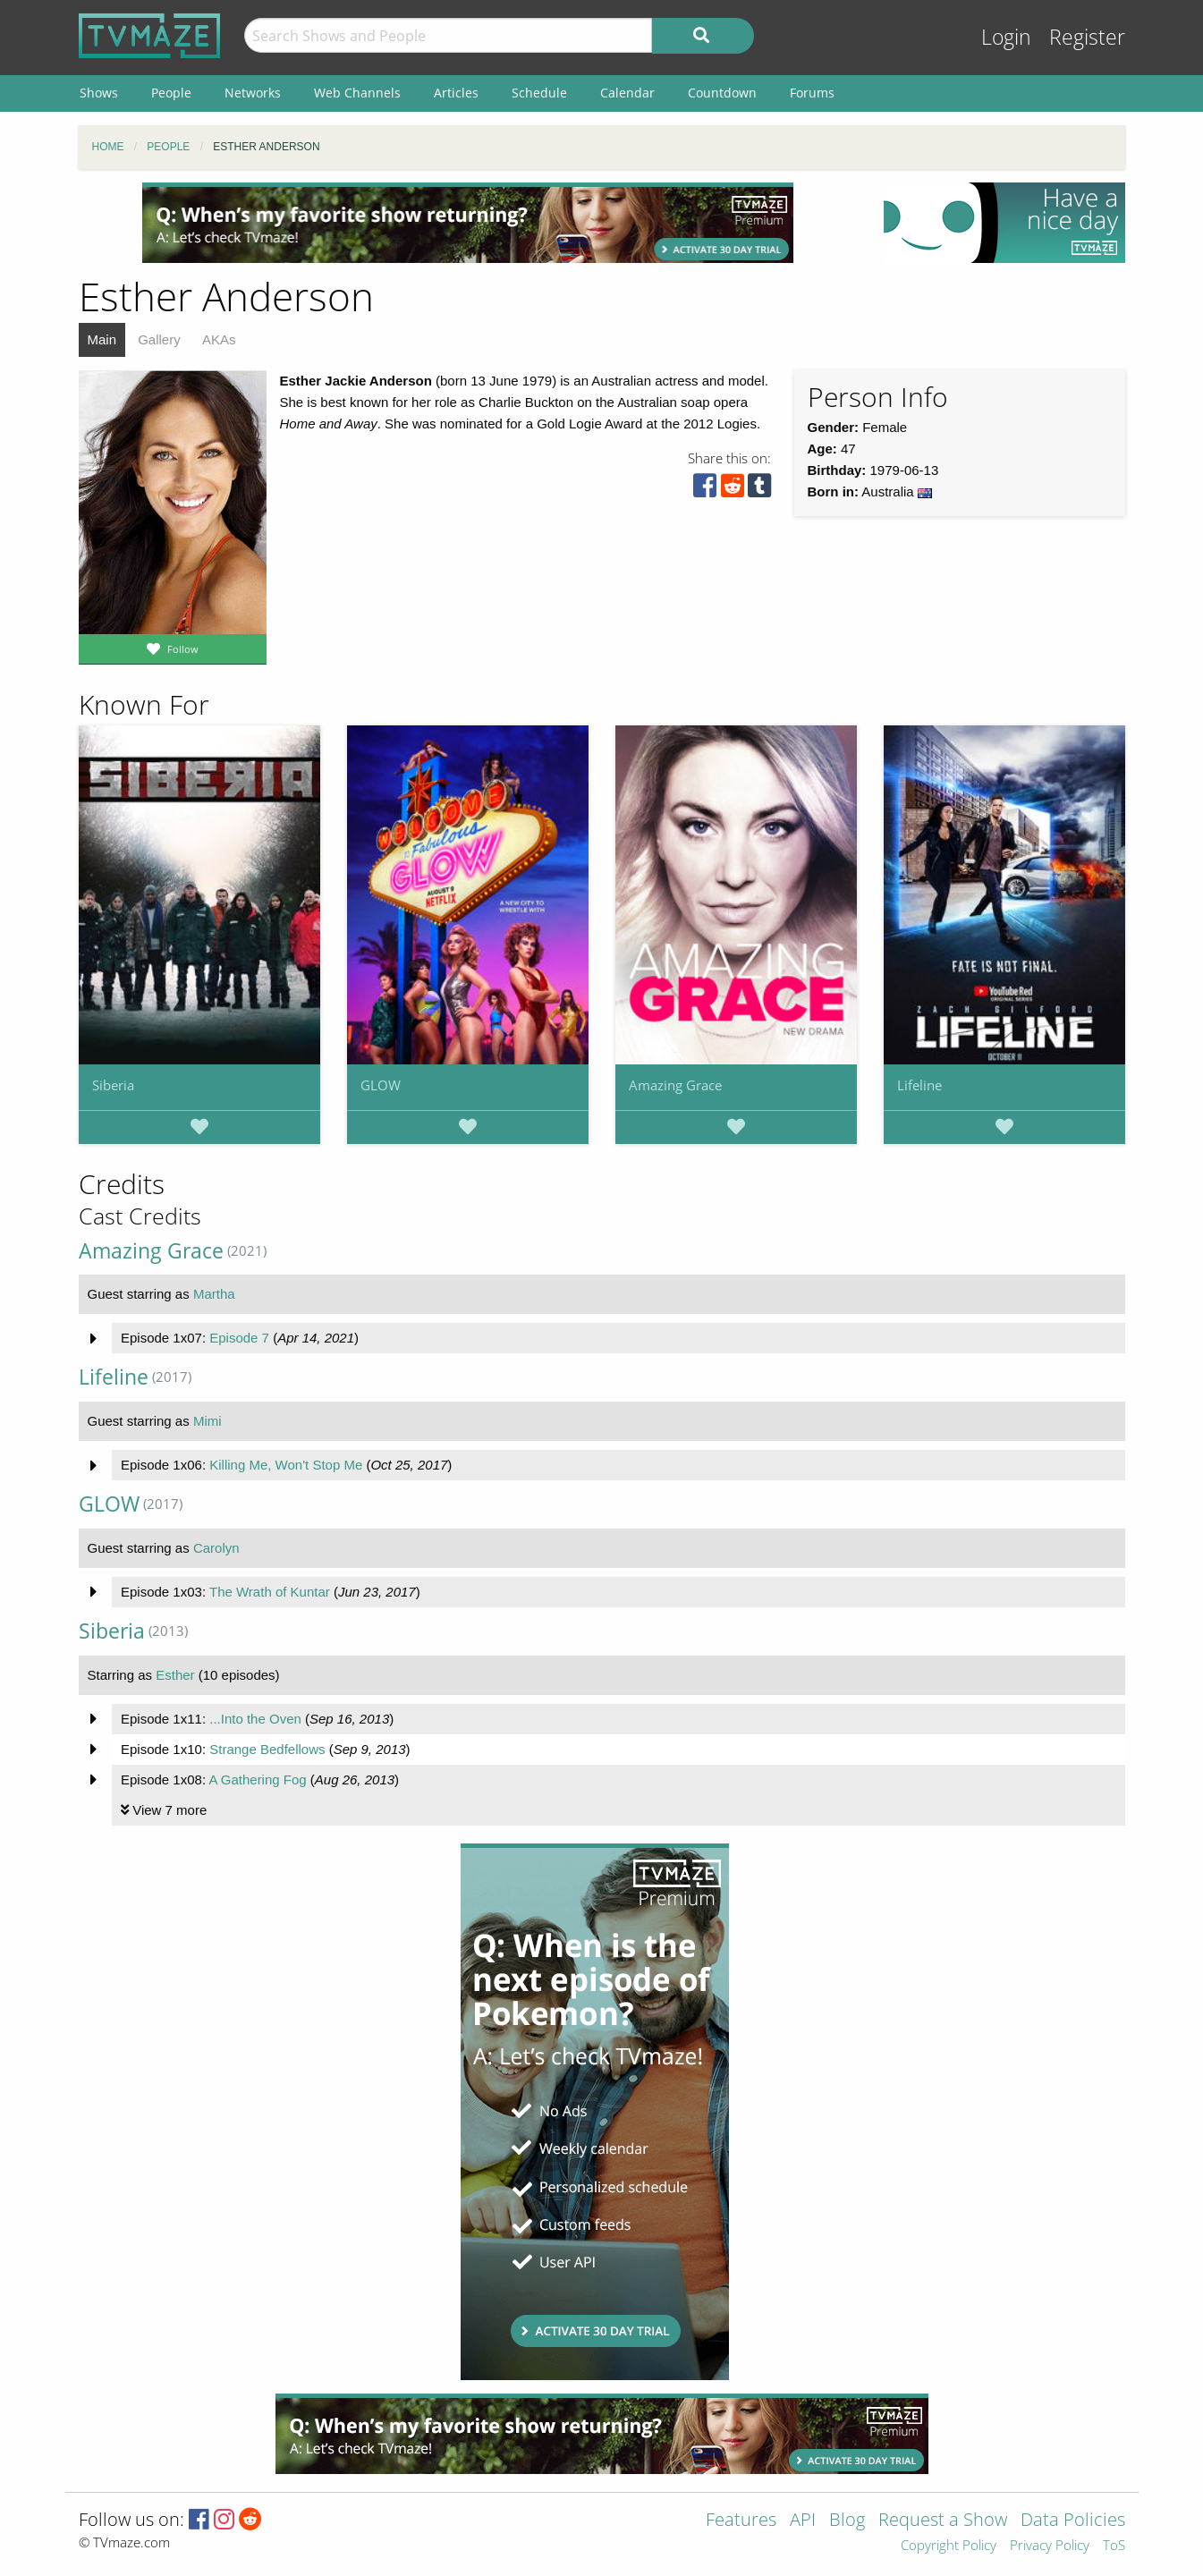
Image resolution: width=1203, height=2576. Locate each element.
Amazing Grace (675, 1085)
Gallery (159, 339)
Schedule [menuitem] (539, 92)
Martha (214, 1293)
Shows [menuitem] (99, 92)
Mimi (207, 1420)
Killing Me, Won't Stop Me (285, 1464)
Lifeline (919, 1085)
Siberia (113, 1085)
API (803, 2521)
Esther (175, 1674)
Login (1006, 37)
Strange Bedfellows (267, 1749)
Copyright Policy (948, 2546)
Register (1087, 37)
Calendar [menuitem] (627, 92)
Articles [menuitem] (456, 92)
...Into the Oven (255, 1718)
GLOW (380, 1085)
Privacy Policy (1049, 2546)
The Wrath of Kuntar (269, 1591)
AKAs (219, 339)
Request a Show (942, 2521)
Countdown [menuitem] (722, 92)
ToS (1114, 2546)
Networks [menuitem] (253, 92)
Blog (847, 2521)
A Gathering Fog (257, 1779)
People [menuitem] (171, 92)
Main (102, 339)
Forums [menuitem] (812, 92)
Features (741, 2521)
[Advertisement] (467, 222)
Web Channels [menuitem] (357, 92)
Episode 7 (239, 1337)
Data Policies (1073, 2521)
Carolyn (216, 1547)
